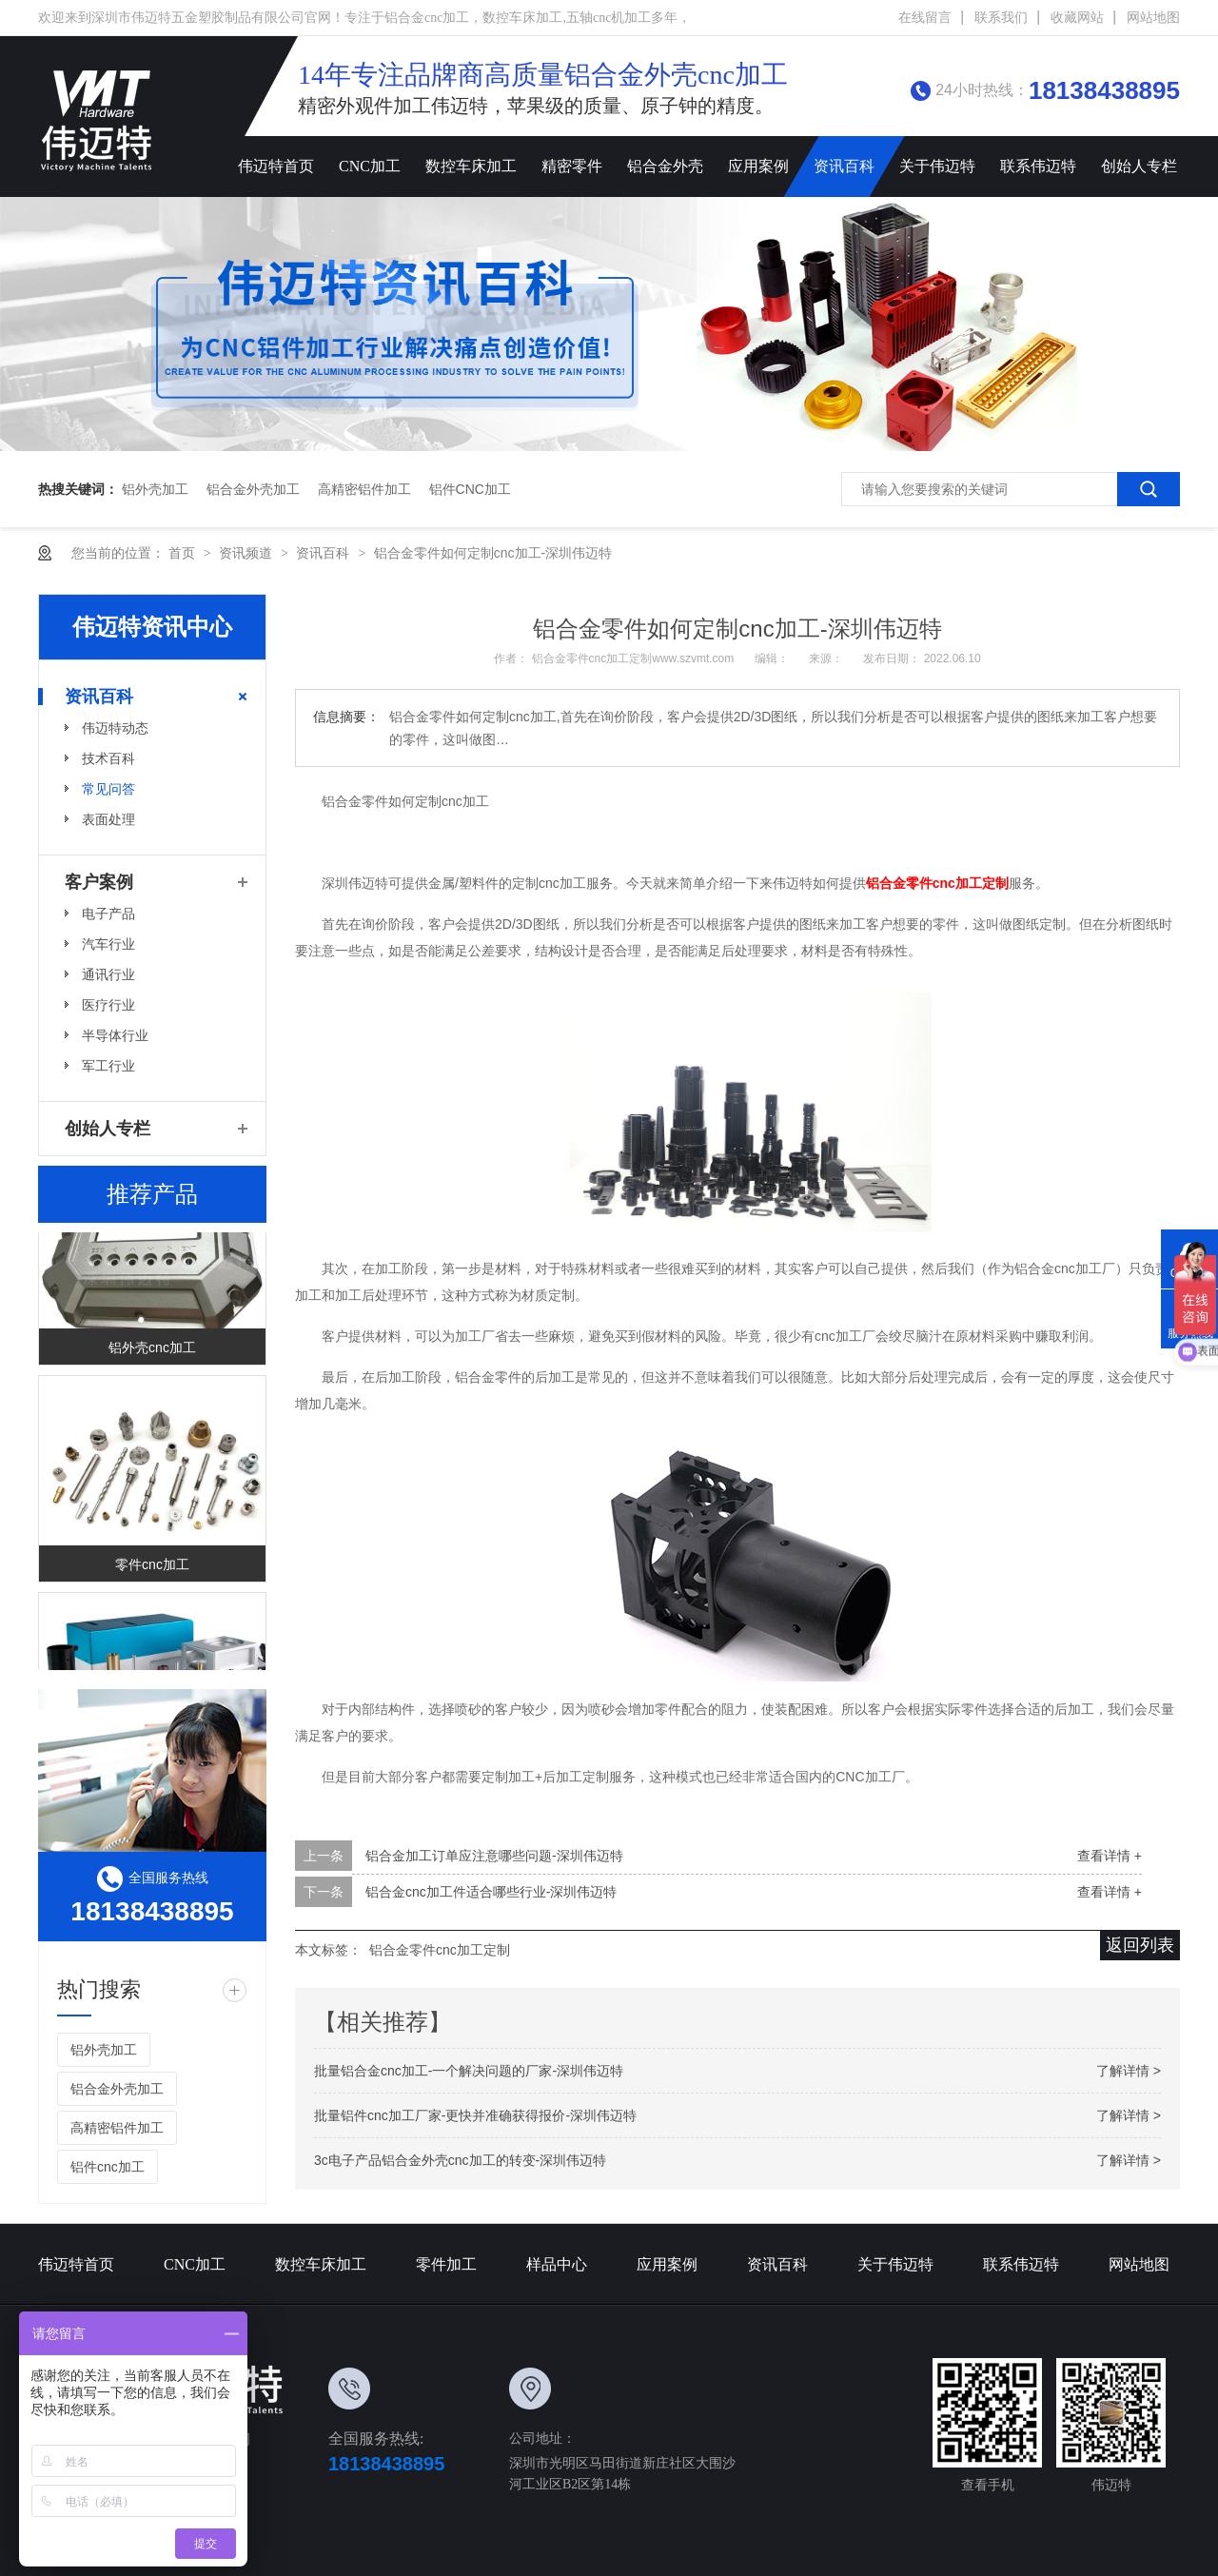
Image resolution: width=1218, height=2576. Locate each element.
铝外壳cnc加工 (152, 1353)
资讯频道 (247, 552)
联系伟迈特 (1038, 166)
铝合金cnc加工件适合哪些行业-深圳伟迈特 (491, 1891)
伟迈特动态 (115, 728)
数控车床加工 (471, 166)
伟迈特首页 (276, 166)
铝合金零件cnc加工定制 (439, 1949)
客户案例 (99, 882)
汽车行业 (108, 944)
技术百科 (108, 758)
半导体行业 (115, 1035)
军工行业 (108, 1065)
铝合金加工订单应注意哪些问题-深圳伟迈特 (494, 1855)
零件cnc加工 (152, 1570)
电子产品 (108, 913)
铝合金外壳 (665, 166)
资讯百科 (844, 166)
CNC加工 (370, 166)
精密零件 (571, 166)
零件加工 (446, 2264)
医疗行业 (108, 1005)
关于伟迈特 (937, 166)
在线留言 (925, 17)
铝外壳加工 (155, 489)
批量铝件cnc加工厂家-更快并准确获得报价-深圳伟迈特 (475, 2115)
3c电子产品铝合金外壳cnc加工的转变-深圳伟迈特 (460, 2160)
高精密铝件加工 (364, 489)
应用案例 (758, 166)
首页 (183, 552)
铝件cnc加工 (470, 489)
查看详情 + (1109, 1855)
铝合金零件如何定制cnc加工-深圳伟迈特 (493, 552)
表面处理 (108, 819)
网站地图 (1153, 17)
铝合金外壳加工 (253, 489)
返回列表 (1140, 1945)
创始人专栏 (1139, 166)
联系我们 (1001, 17)
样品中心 (556, 2264)
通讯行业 (108, 974)
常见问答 (108, 788)
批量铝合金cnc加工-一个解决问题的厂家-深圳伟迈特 (468, 2070)
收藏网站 (1077, 17)
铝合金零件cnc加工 (937, 883)
